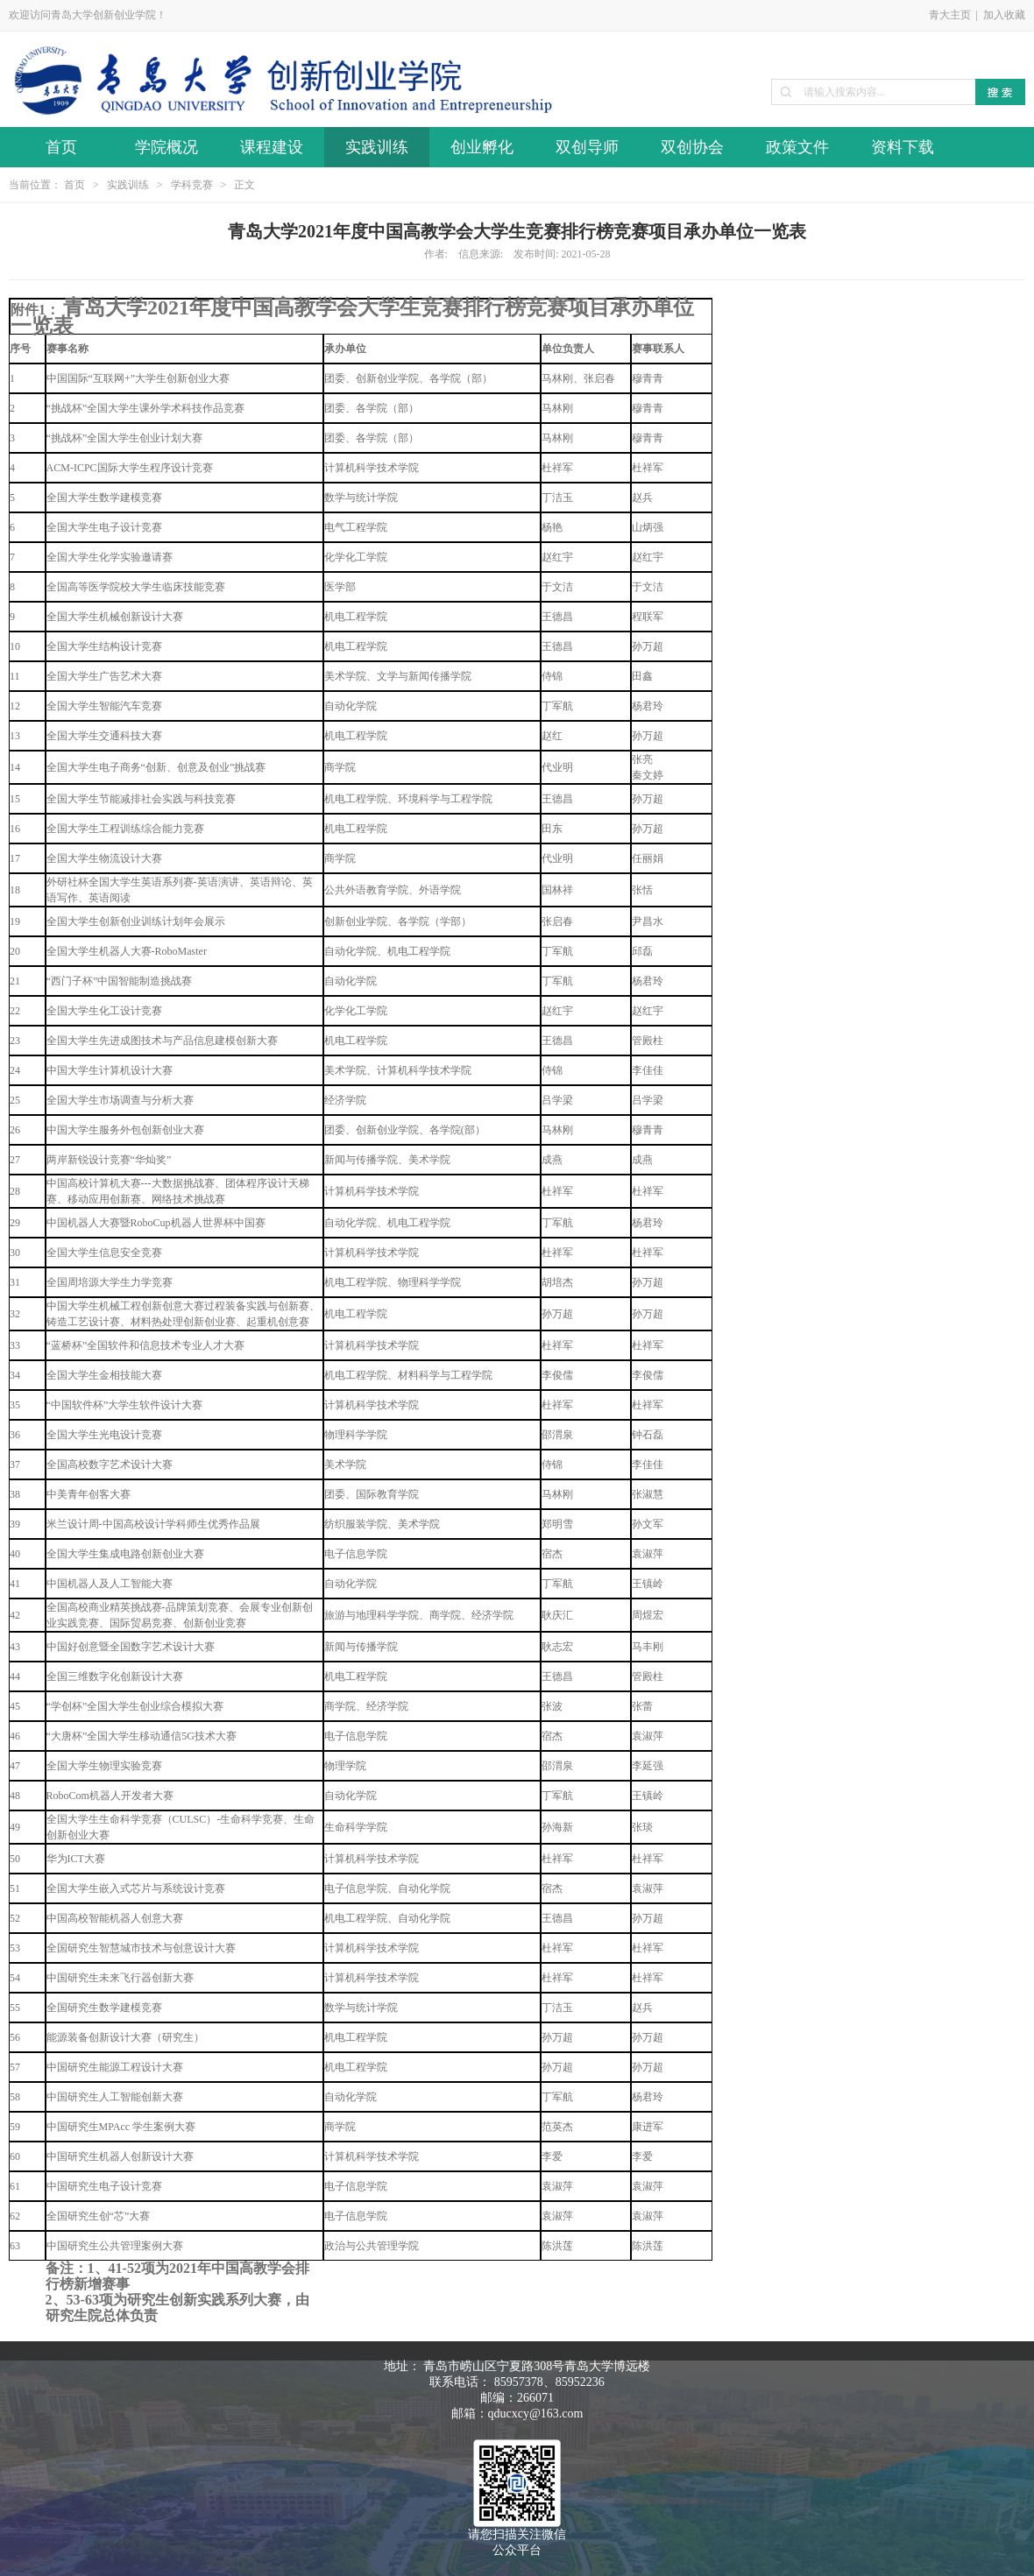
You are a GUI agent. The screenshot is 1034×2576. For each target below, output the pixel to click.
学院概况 (166, 147)
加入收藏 (1004, 15)
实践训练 (376, 147)
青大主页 (950, 15)
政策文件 (797, 147)
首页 (61, 147)
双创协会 (692, 147)
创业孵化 (481, 147)
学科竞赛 (192, 185)
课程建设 (271, 147)
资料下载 (902, 147)
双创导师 (587, 147)
